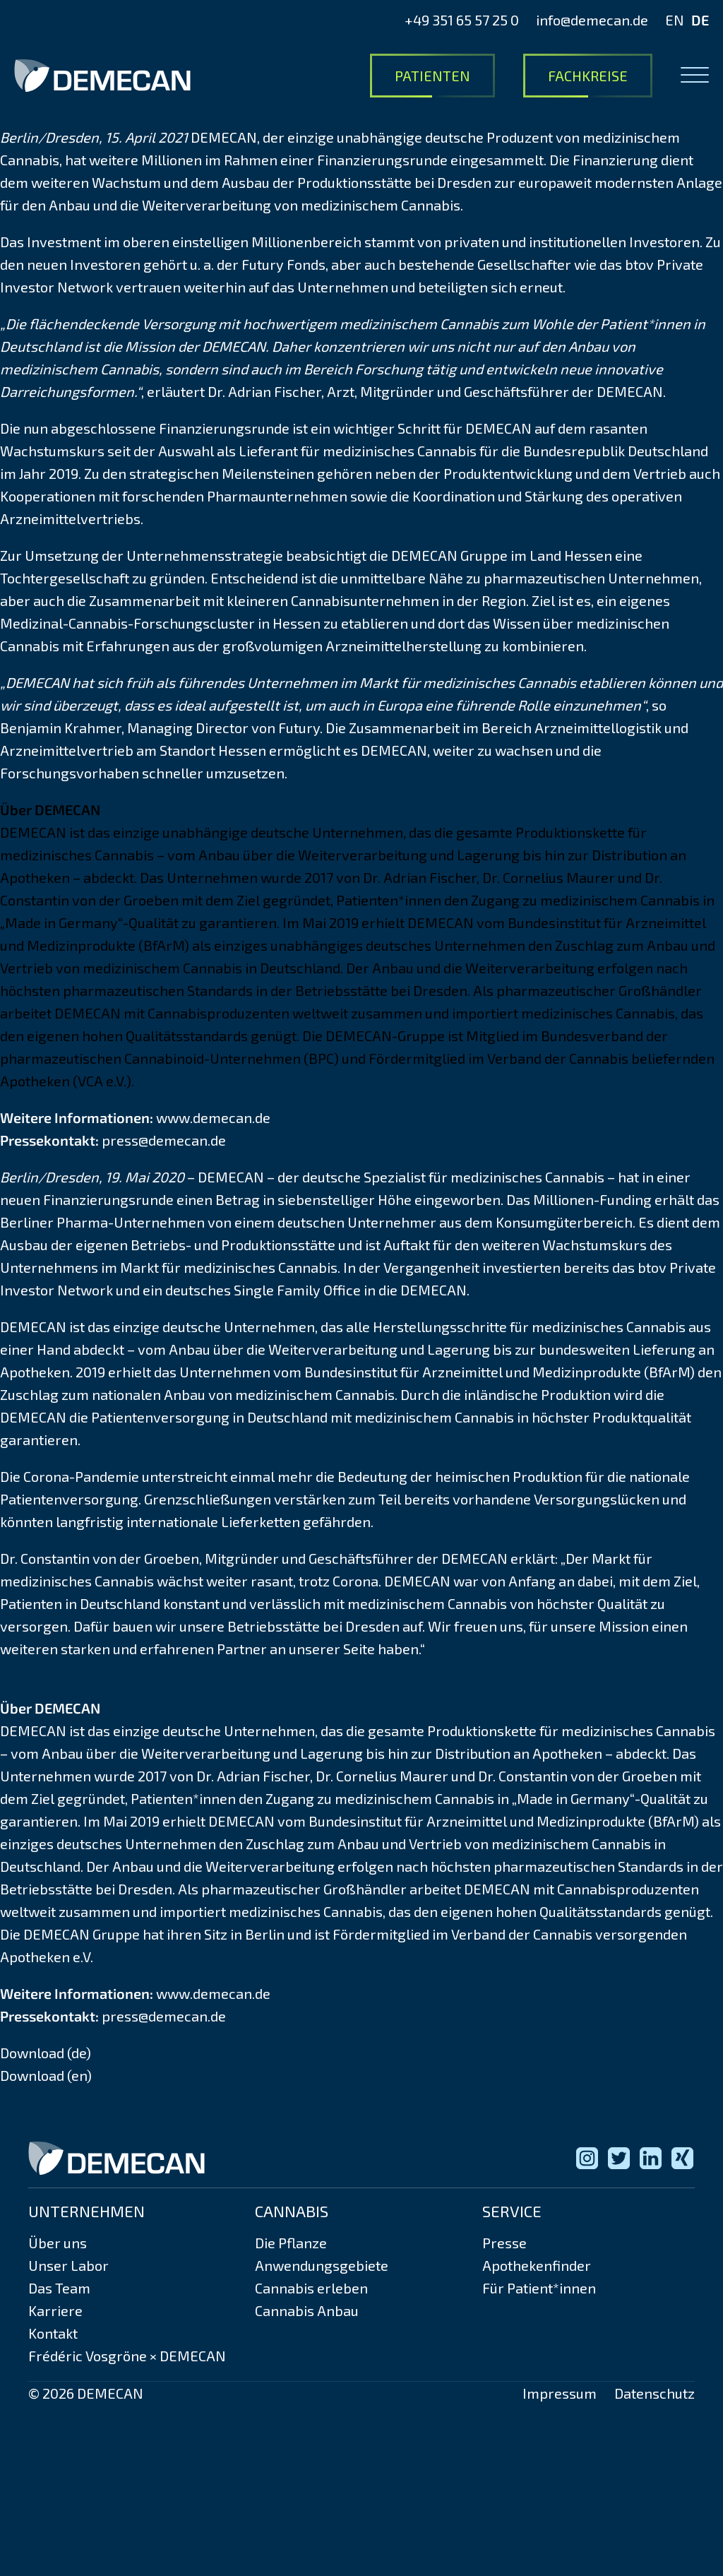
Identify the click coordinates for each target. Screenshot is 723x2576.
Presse (504, 2242)
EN (674, 19)
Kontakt (53, 2333)
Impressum (559, 2393)
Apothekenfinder (536, 2265)
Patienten (432, 75)
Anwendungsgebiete (321, 2265)
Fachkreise (588, 75)
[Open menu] (695, 75)
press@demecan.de (164, 1140)
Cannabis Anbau (307, 2310)
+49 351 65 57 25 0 (462, 19)
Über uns (57, 2242)
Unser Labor (68, 2265)
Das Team (59, 2287)
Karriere (55, 2310)
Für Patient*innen (539, 2287)
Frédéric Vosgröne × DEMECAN (127, 2355)
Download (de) (45, 2052)
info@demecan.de (592, 19)
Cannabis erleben (311, 2287)
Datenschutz (654, 2393)
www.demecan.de (213, 1117)
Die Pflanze (291, 2242)
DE (700, 19)
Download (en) (46, 2075)
